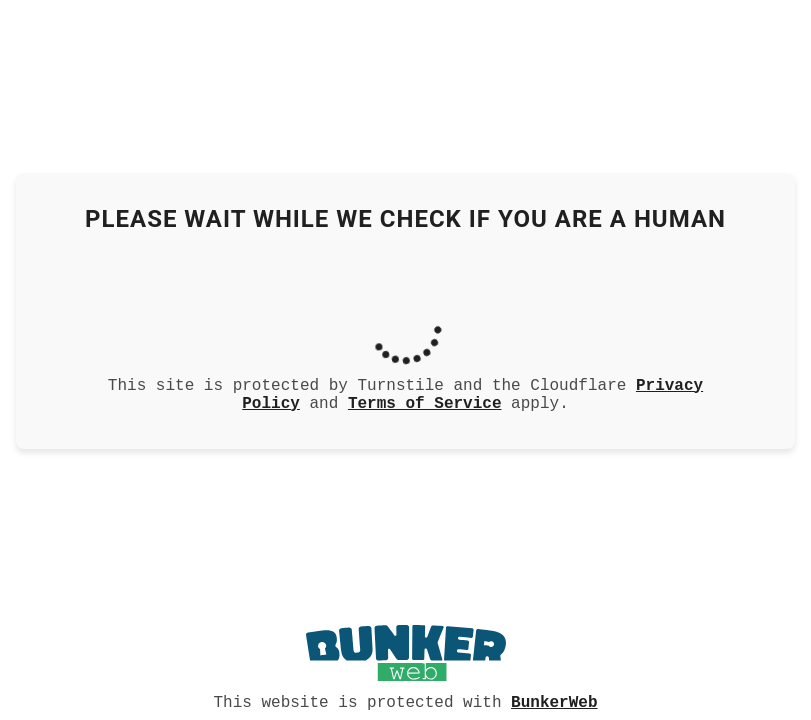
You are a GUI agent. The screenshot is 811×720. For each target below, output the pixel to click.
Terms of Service (425, 404)
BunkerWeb (554, 701)
